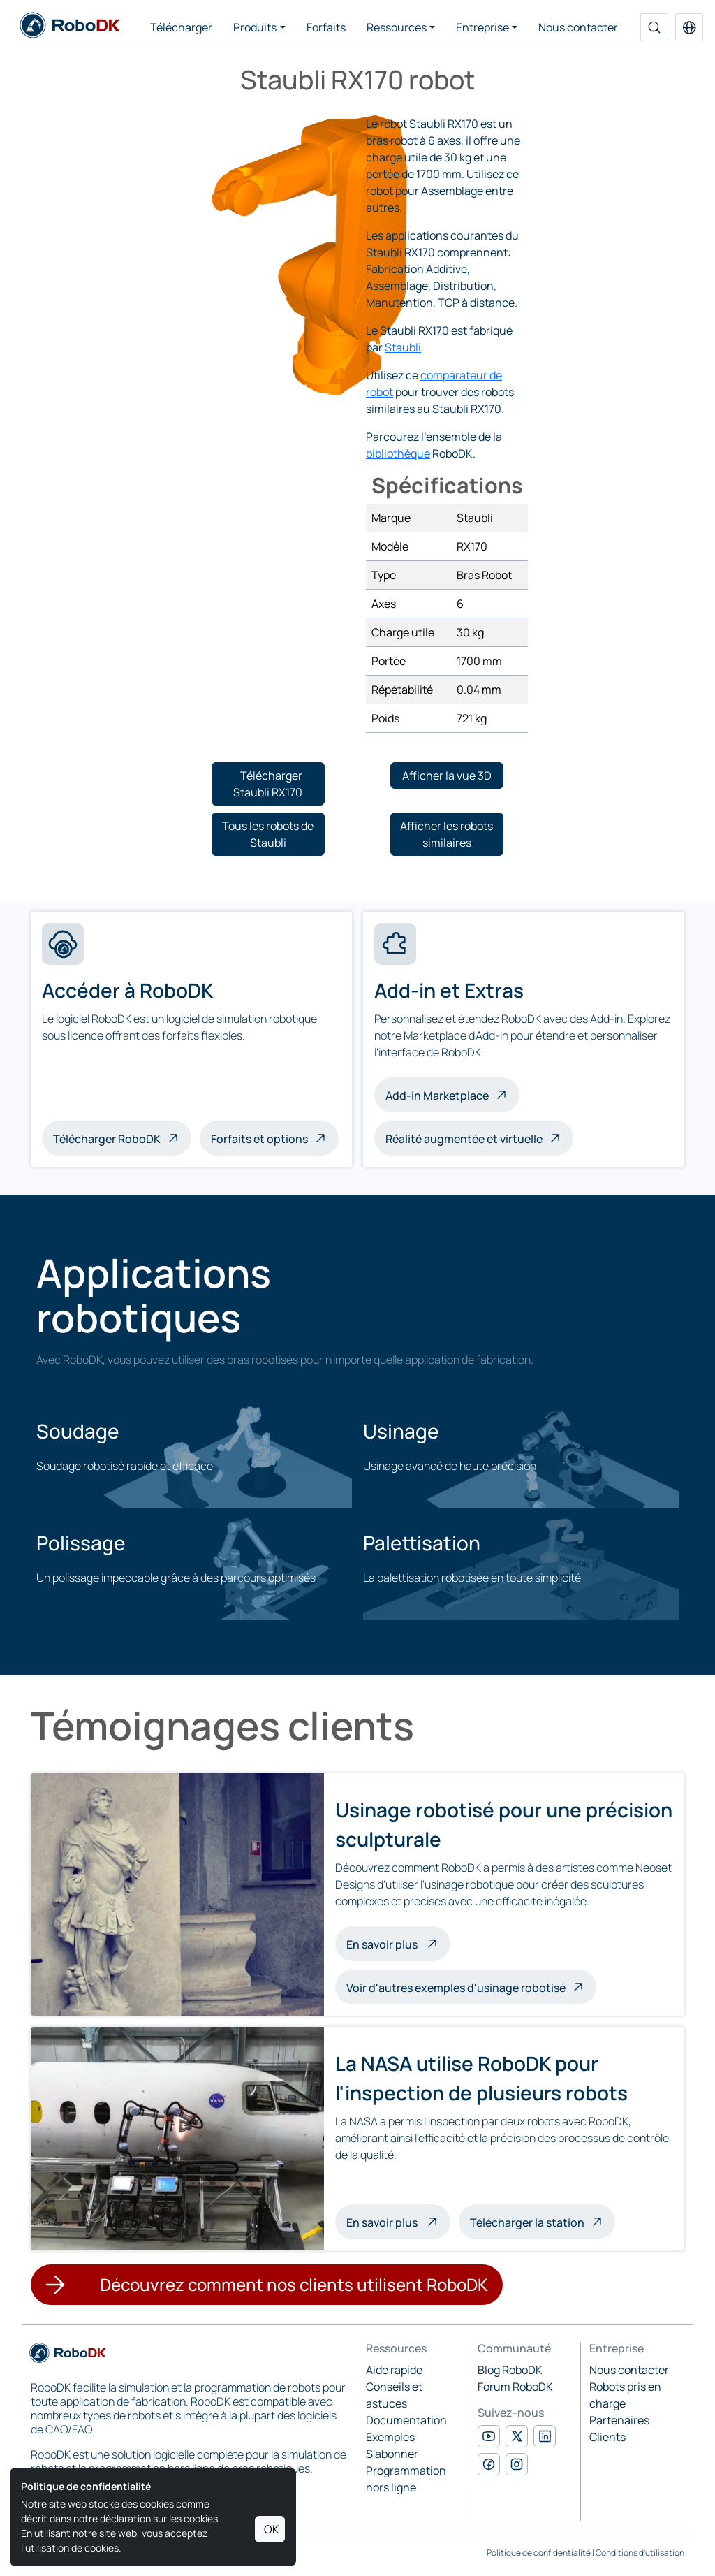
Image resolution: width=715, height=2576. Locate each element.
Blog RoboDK (510, 2370)
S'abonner (392, 2453)
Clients (607, 2437)
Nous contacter (578, 27)
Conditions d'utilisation (640, 2553)
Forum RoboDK (515, 2386)
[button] (689, 27)
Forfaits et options (259, 1139)
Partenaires (619, 2420)
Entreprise (482, 27)
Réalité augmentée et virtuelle (464, 1139)
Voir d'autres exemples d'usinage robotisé (456, 1987)
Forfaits (326, 27)
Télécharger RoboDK (107, 1139)
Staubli (403, 347)
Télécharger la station (527, 2222)
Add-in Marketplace (437, 1095)
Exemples (390, 2437)
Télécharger (181, 27)
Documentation (406, 2420)
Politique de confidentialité (539, 2553)
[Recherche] (654, 27)
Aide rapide (394, 2370)
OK (271, 2529)
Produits (255, 27)
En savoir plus (398, 1943)
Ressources (397, 27)
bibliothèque (398, 453)
